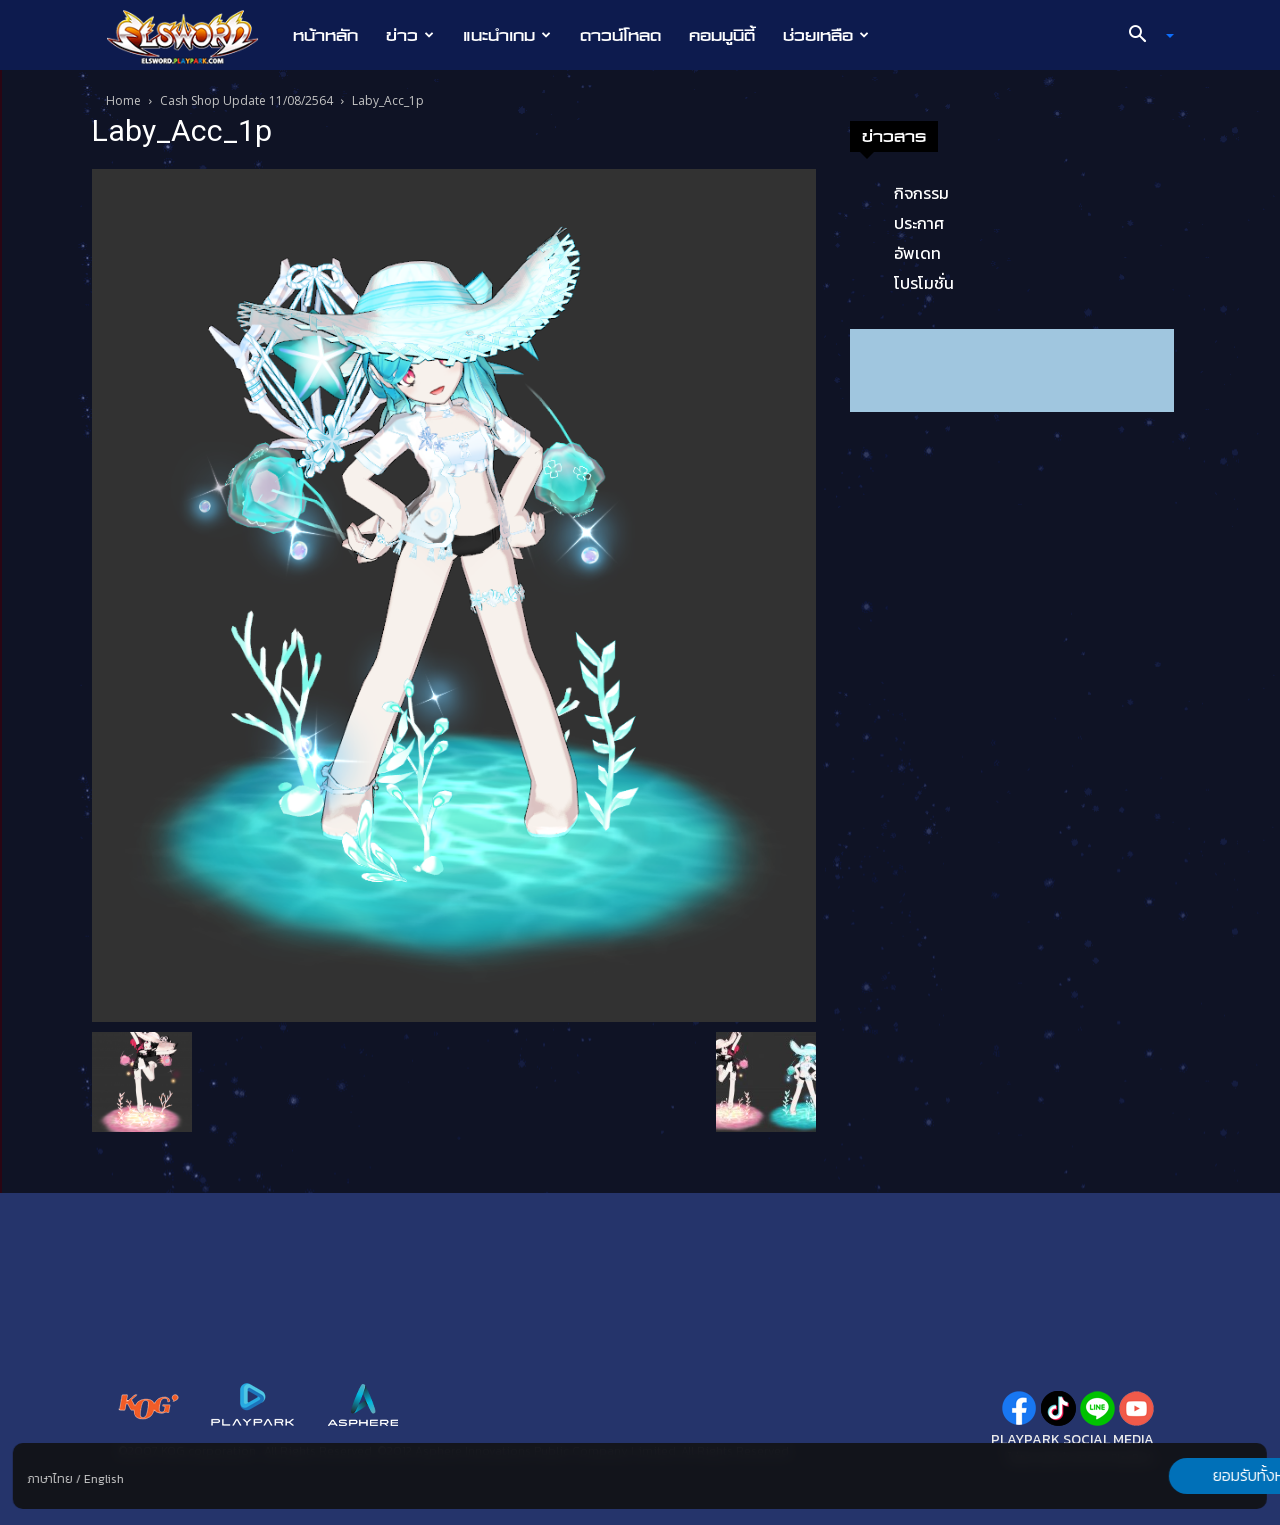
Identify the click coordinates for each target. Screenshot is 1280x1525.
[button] (1144, 36)
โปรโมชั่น (924, 283)
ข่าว (410, 35)
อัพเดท (917, 253)
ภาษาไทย (50, 1479)
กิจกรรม (921, 193)
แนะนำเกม (507, 35)
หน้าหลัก (325, 35)
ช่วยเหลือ (826, 35)
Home (123, 100)
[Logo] (192, 36)
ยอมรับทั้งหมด (1162, 1476)
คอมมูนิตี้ (722, 35)
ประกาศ (919, 223)
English (104, 1479)
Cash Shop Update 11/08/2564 (246, 100)
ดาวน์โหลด (620, 35)
